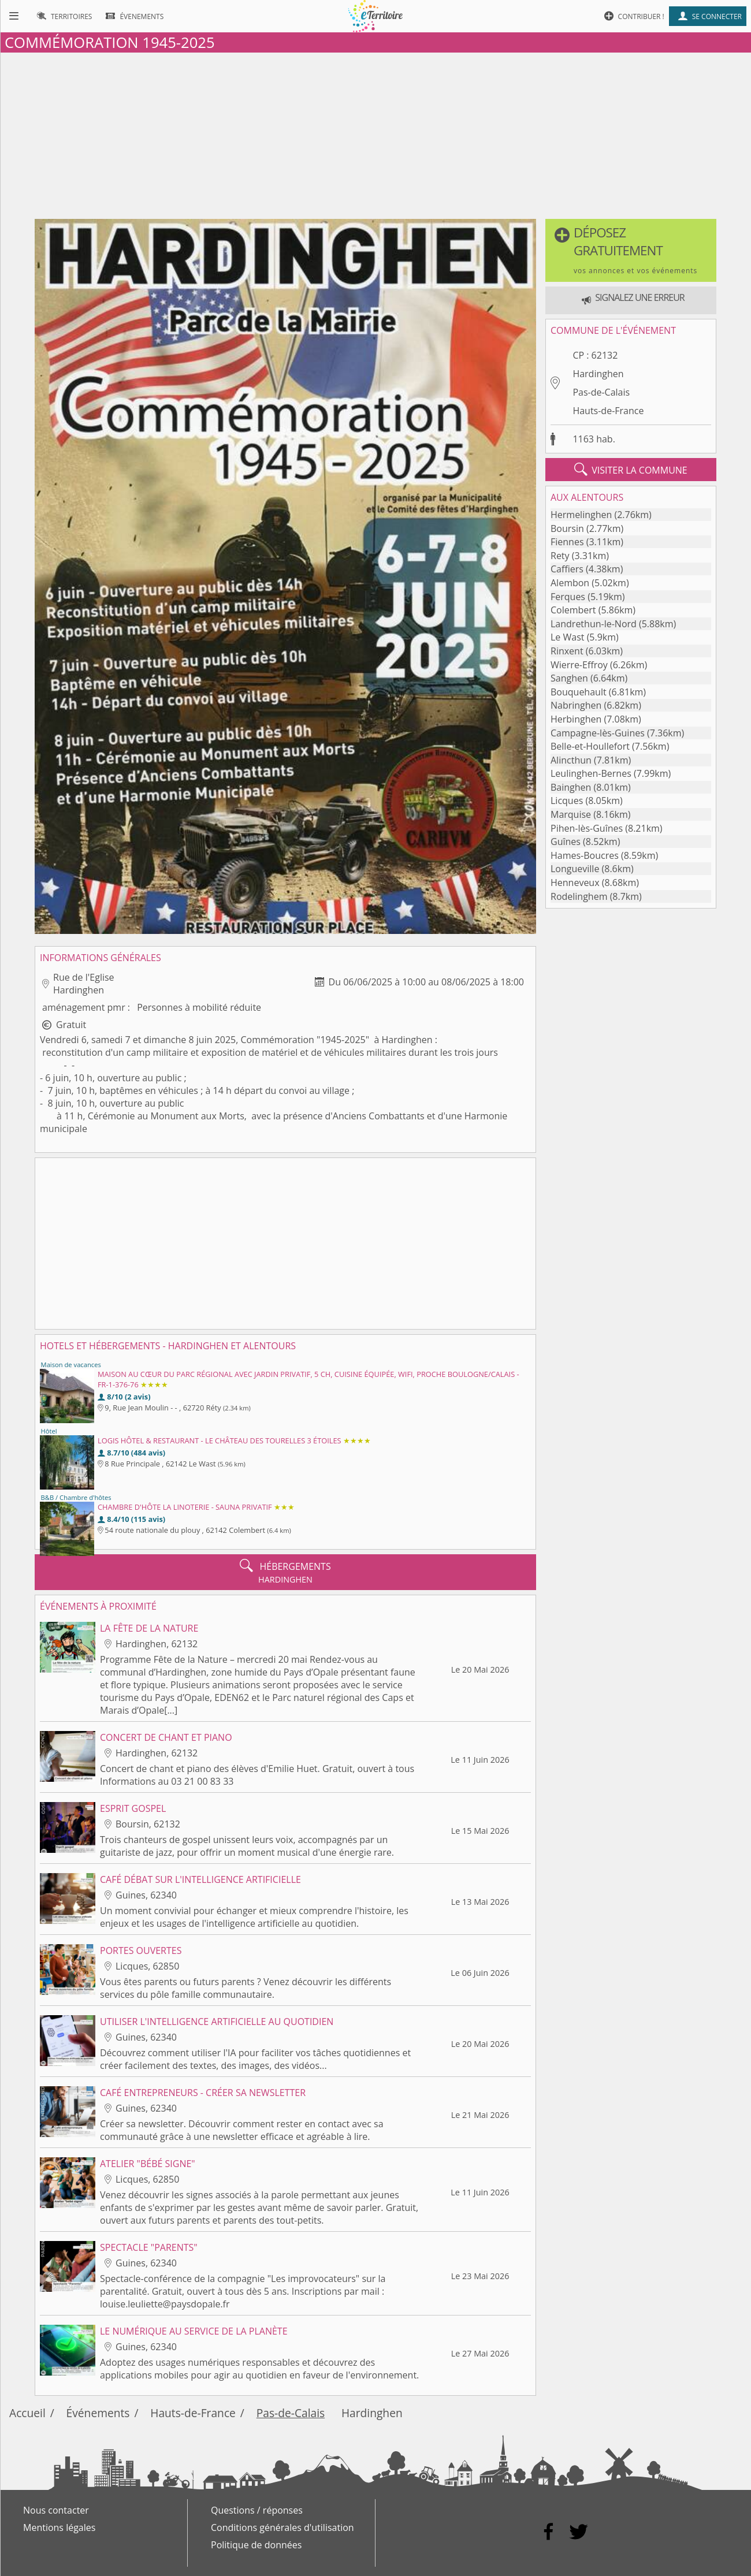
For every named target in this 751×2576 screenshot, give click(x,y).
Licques (567, 800)
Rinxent (567, 651)
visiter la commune (630, 470)
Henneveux (575, 882)
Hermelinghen (581, 514)
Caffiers (567, 569)
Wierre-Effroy (579, 664)
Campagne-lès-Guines (598, 733)
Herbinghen (576, 719)
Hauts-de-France (608, 410)
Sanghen (569, 678)
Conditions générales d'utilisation (282, 2527)
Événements (98, 2413)
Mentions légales (59, 2527)
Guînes (566, 841)
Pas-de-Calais (601, 392)
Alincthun (571, 760)
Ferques (568, 596)
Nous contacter (56, 2510)
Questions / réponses (257, 2510)
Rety (560, 555)
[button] (631, 250)
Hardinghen (597, 373)
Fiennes (567, 541)
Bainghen (571, 787)
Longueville (575, 868)
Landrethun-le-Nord (594, 623)
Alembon (570, 582)
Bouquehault (579, 692)
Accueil (27, 2413)
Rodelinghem (579, 896)
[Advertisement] (375, 133)
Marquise (571, 814)
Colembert (573, 610)
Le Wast (567, 637)
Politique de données (256, 2544)
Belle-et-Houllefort (590, 746)
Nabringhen (576, 705)
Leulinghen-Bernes (591, 773)
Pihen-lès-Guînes (587, 828)
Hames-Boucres (585, 855)
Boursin (567, 528)
